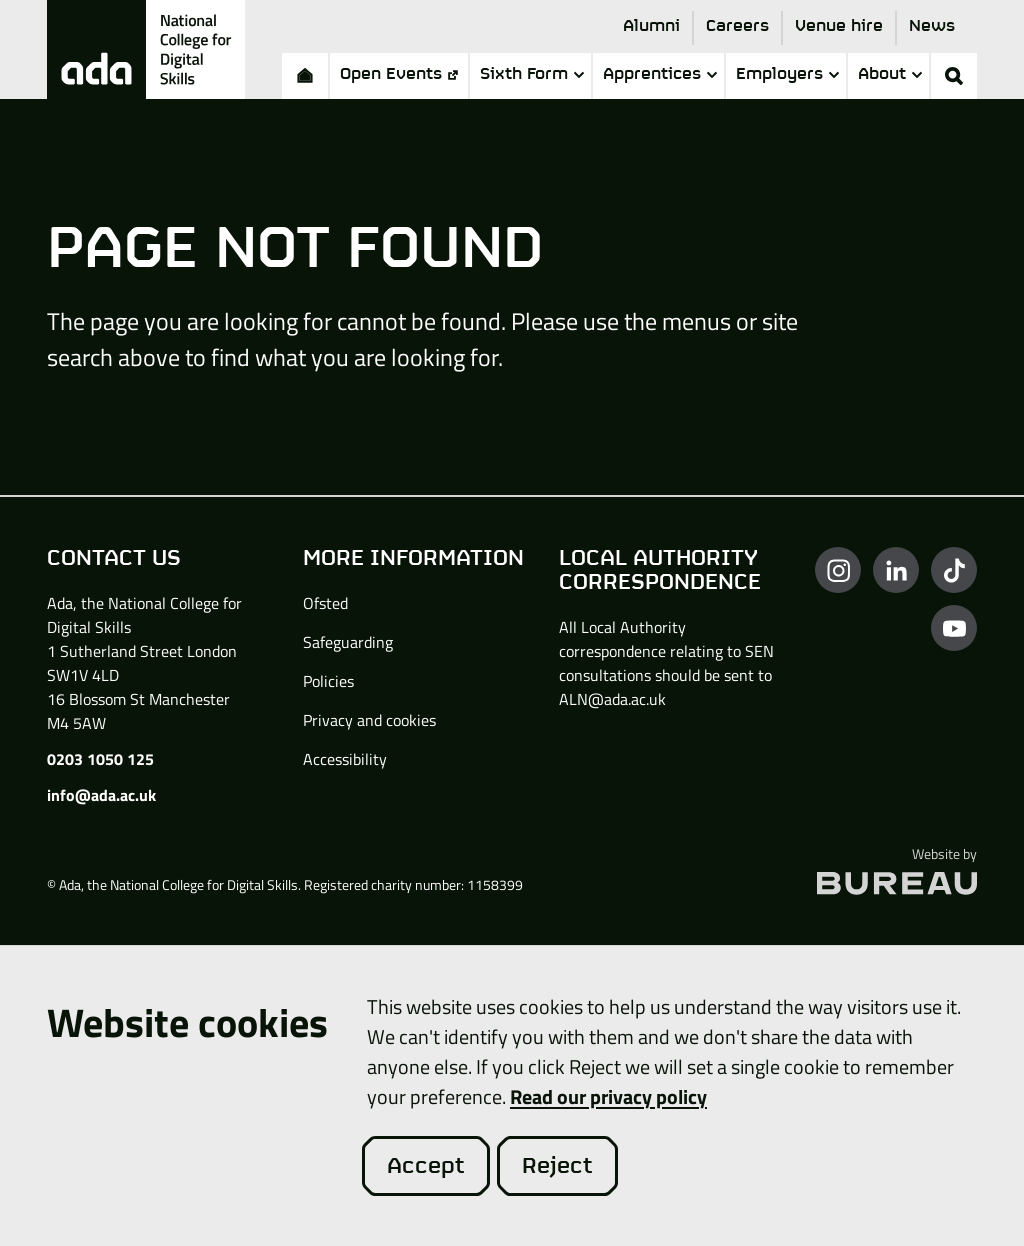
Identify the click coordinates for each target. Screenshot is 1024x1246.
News (932, 26)
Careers (737, 26)
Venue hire (839, 26)
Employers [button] (787, 74)
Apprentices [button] (660, 74)
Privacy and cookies (369, 720)
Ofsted (325, 603)
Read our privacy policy (608, 1096)
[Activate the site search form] (954, 76)
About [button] (890, 74)
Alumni (651, 26)
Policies (328, 681)
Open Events (399, 74)
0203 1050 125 (100, 759)
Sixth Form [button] (532, 74)
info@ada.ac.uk (101, 795)
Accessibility (345, 759)
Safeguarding (348, 642)
